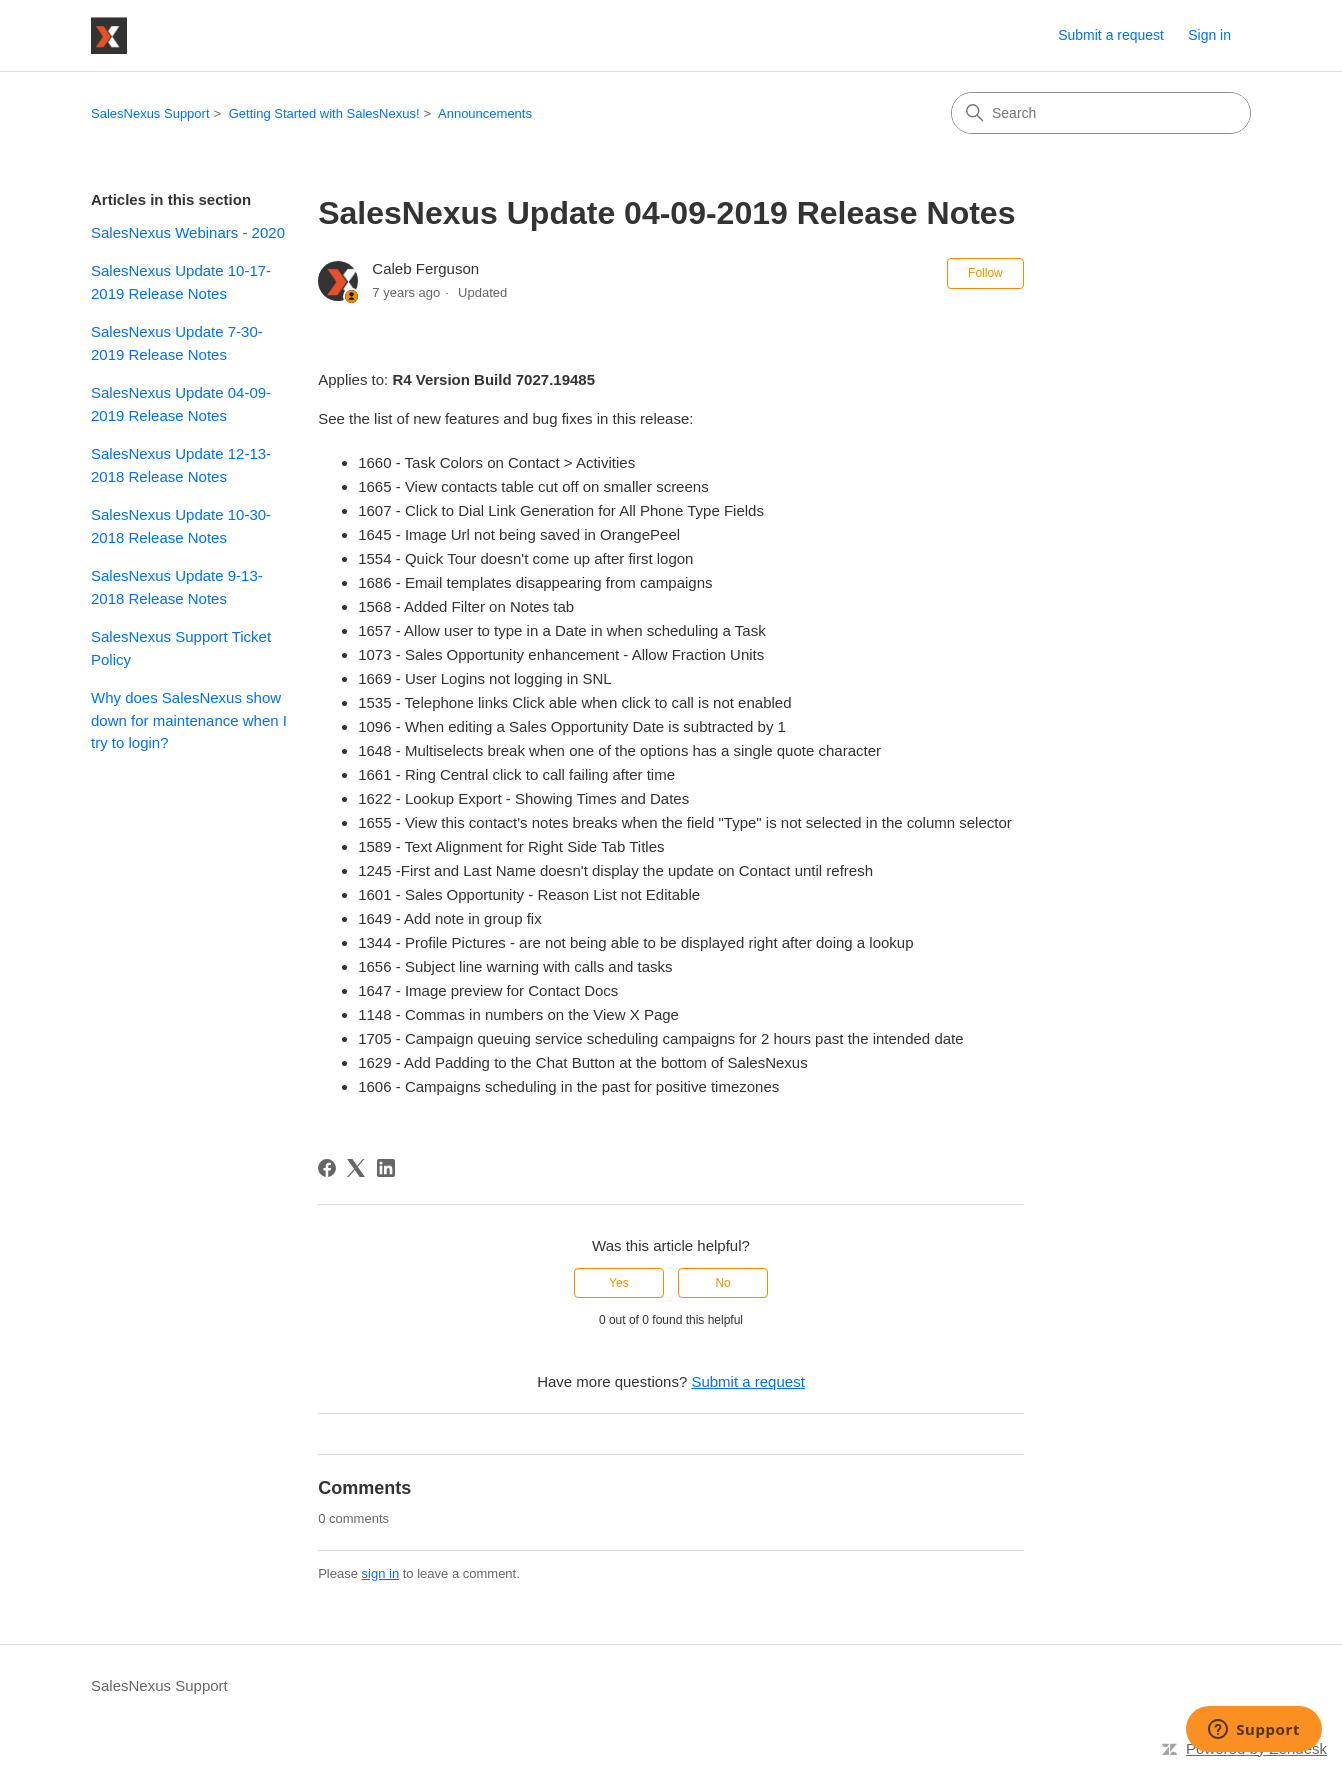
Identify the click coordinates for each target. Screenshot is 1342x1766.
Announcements (485, 113)
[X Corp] (356, 1168)
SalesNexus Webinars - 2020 (188, 232)
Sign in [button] (1209, 35)
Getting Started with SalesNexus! (324, 113)
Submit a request (1111, 35)
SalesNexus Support (150, 113)
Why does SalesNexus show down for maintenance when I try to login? (189, 720)
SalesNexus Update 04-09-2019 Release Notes (181, 404)
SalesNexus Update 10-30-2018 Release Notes (181, 526)
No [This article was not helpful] (722, 1283)
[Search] (1101, 113)
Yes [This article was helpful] (619, 1283)
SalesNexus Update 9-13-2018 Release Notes (177, 587)
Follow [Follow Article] (985, 273)
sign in (381, 1573)
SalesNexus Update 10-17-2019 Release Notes (181, 282)
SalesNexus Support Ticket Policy (181, 648)
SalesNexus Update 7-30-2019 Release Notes (177, 343)
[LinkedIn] (386, 1168)
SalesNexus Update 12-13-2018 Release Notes (181, 465)
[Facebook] (327, 1168)
